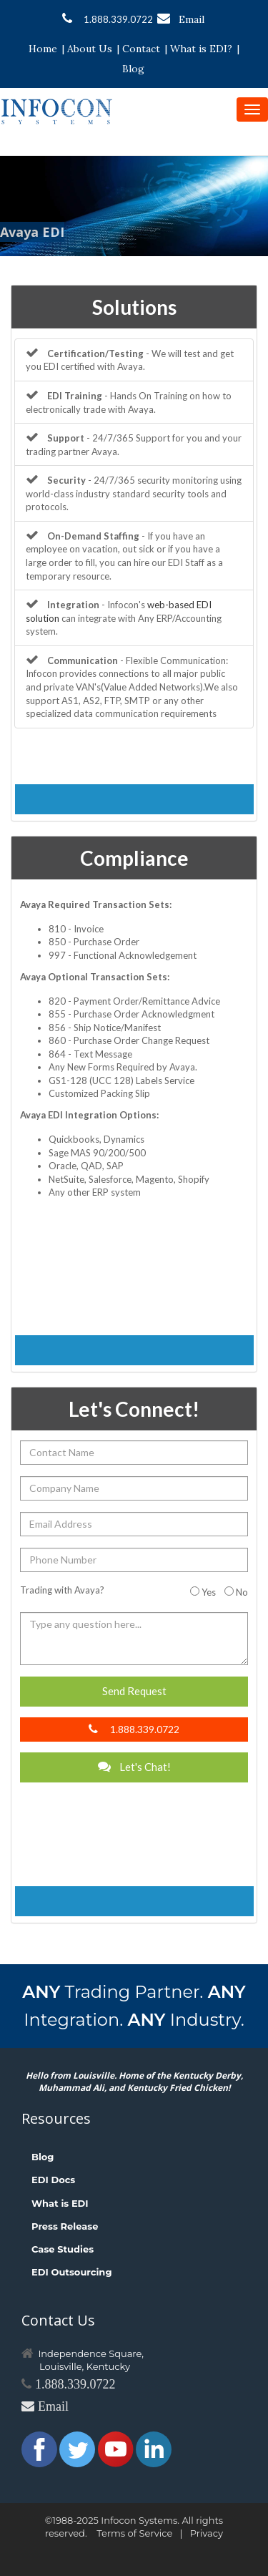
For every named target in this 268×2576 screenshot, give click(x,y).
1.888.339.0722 (107, 18)
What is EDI (60, 2203)
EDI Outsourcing (71, 2272)
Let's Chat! (134, 1766)
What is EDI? (201, 48)
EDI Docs (53, 2179)
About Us (89, 48)
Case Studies (62, 2249)
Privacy (206, 2533)
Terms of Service (134, 2533)
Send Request (134, 1690)
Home (43, 48)
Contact (141, 48)
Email (180, 19)
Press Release (64, 2226)
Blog (133, 68)
